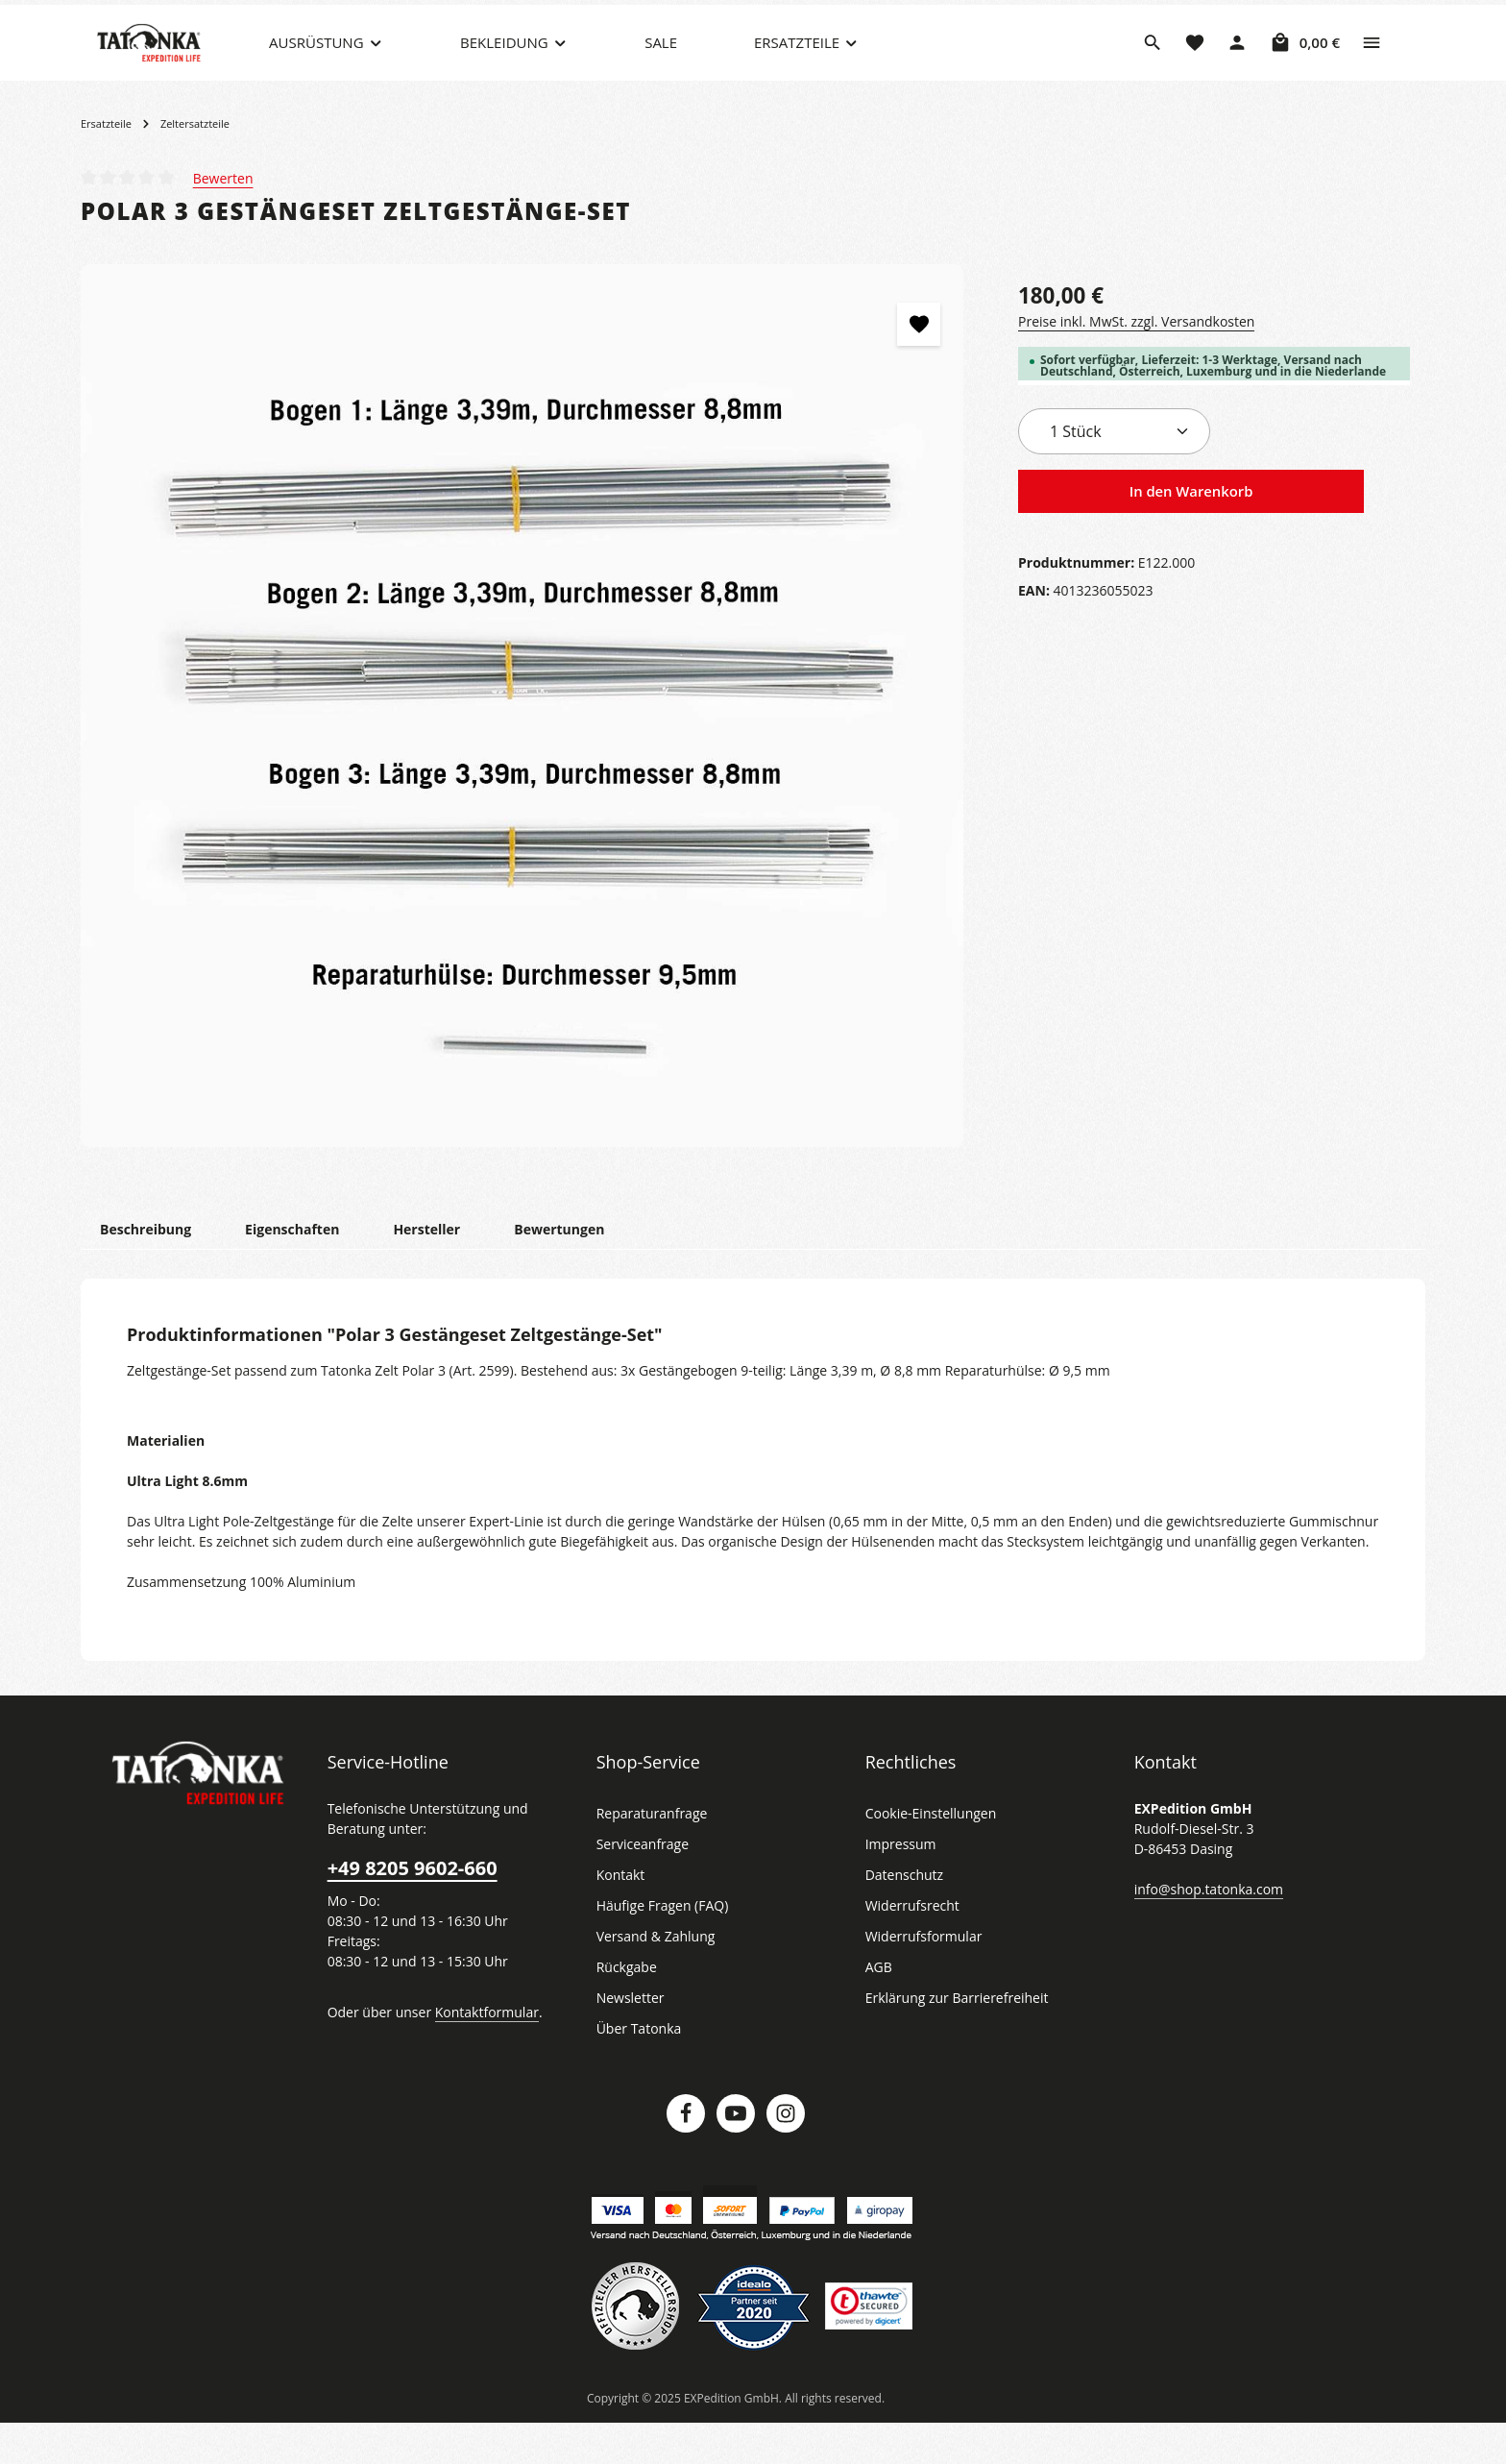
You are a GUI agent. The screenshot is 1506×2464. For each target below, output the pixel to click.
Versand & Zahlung (653, 1977)
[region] (522, 746)
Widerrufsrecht (909, 1946)
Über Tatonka (636, 2069)
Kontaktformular (476, 2052)
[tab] (144, 1269)
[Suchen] (1152, 62)
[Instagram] (785, 2154)
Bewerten (222, 218)
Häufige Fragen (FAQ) (662, 1946)
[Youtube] (736, 2154)
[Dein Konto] (1237, 62)
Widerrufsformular (918, 1977)
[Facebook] (686, 2154)
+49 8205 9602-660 (411, 1908)
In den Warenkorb (1191, 532)
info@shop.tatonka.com (1204, 1929)
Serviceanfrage (641, 1884)
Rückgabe (626, 2007)
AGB (879, 2007)
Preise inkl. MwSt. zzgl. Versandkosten (1133, 361)
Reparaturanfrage (649, 1854)
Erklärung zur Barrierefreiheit (951, 2038)
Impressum (898, 1884)
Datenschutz (902, 1915)
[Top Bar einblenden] (1371, 62)
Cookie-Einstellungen (928, 1854)
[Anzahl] (1114, 472)
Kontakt (619, 1915)
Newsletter (628, 2038)
